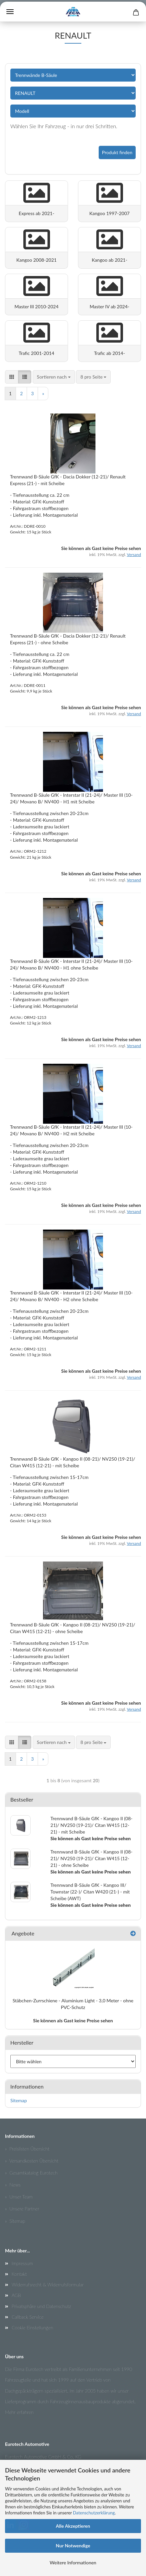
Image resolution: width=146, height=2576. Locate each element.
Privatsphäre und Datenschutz (41, 2306)
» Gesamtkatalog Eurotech (31, 2172)
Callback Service (28, 2317)
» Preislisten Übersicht (27, 2148)
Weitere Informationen (73, 2562)
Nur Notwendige (73, 2545)
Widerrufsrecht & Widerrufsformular (48, 2284)
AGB (16, 2295)
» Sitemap (15, 2221)
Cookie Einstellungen (32, 2327)
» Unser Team (19, 2196)
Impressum (22, 2263)
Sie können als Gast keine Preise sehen (73, 2020)
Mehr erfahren (19, 2412)
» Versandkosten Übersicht (31, 2160)
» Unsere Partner (22, 2208)
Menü (10, 11)
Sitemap (18, 2100)
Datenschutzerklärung (94, 2512)
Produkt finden (117, 152)
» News (13, 2184)
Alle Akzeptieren (73, 2526)
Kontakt (19, 2274)
